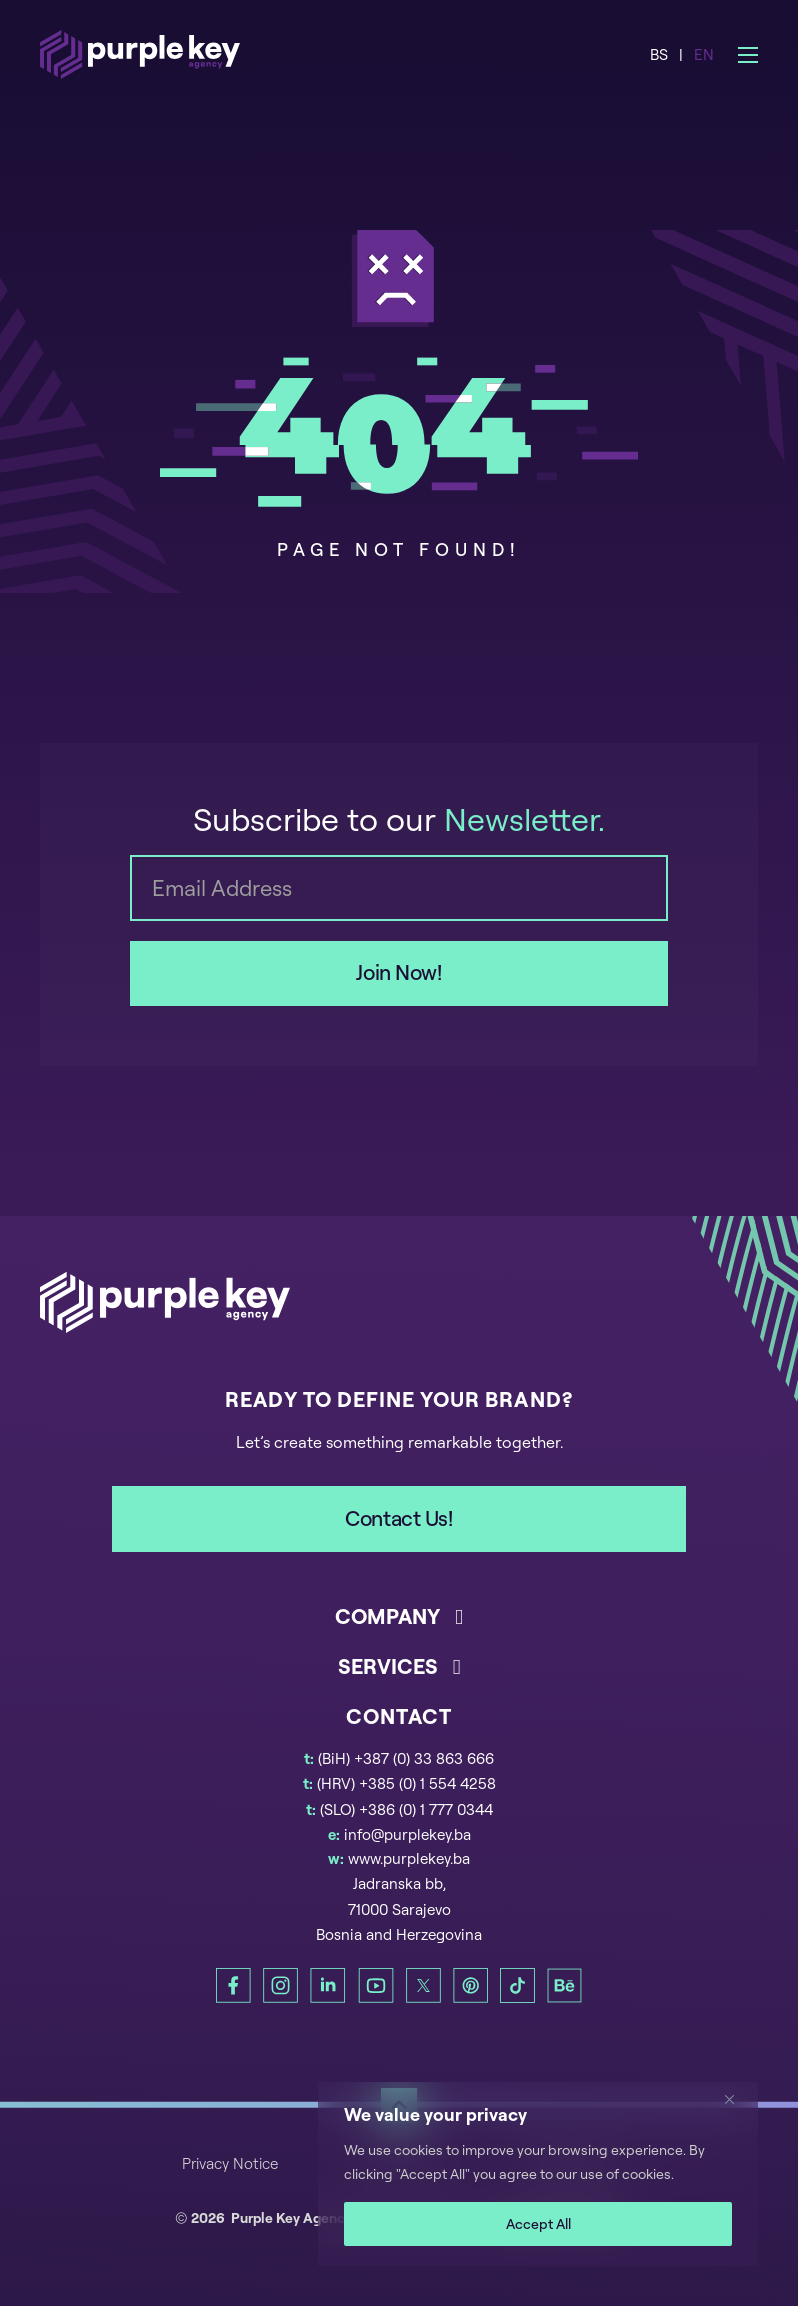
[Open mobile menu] (748, 55)
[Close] (737, 2099)
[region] (538, 2174)
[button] (399, 1627)
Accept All (538, 2223)
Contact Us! (398, 1518)
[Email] (399, 888)
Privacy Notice (230, 2163)
